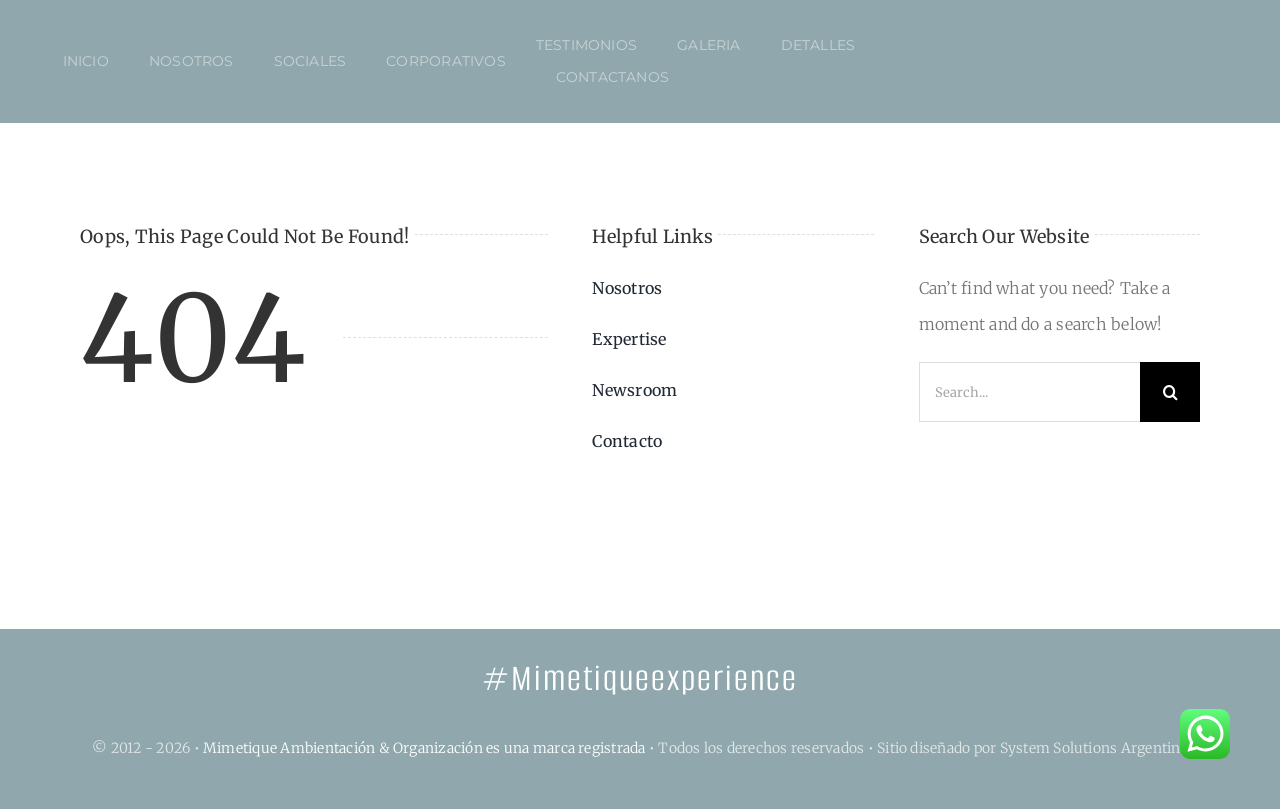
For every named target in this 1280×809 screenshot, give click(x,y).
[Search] (1170, 392)
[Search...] (1029, 392)
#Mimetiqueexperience (640, 678)
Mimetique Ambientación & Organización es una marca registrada (424, 748)
